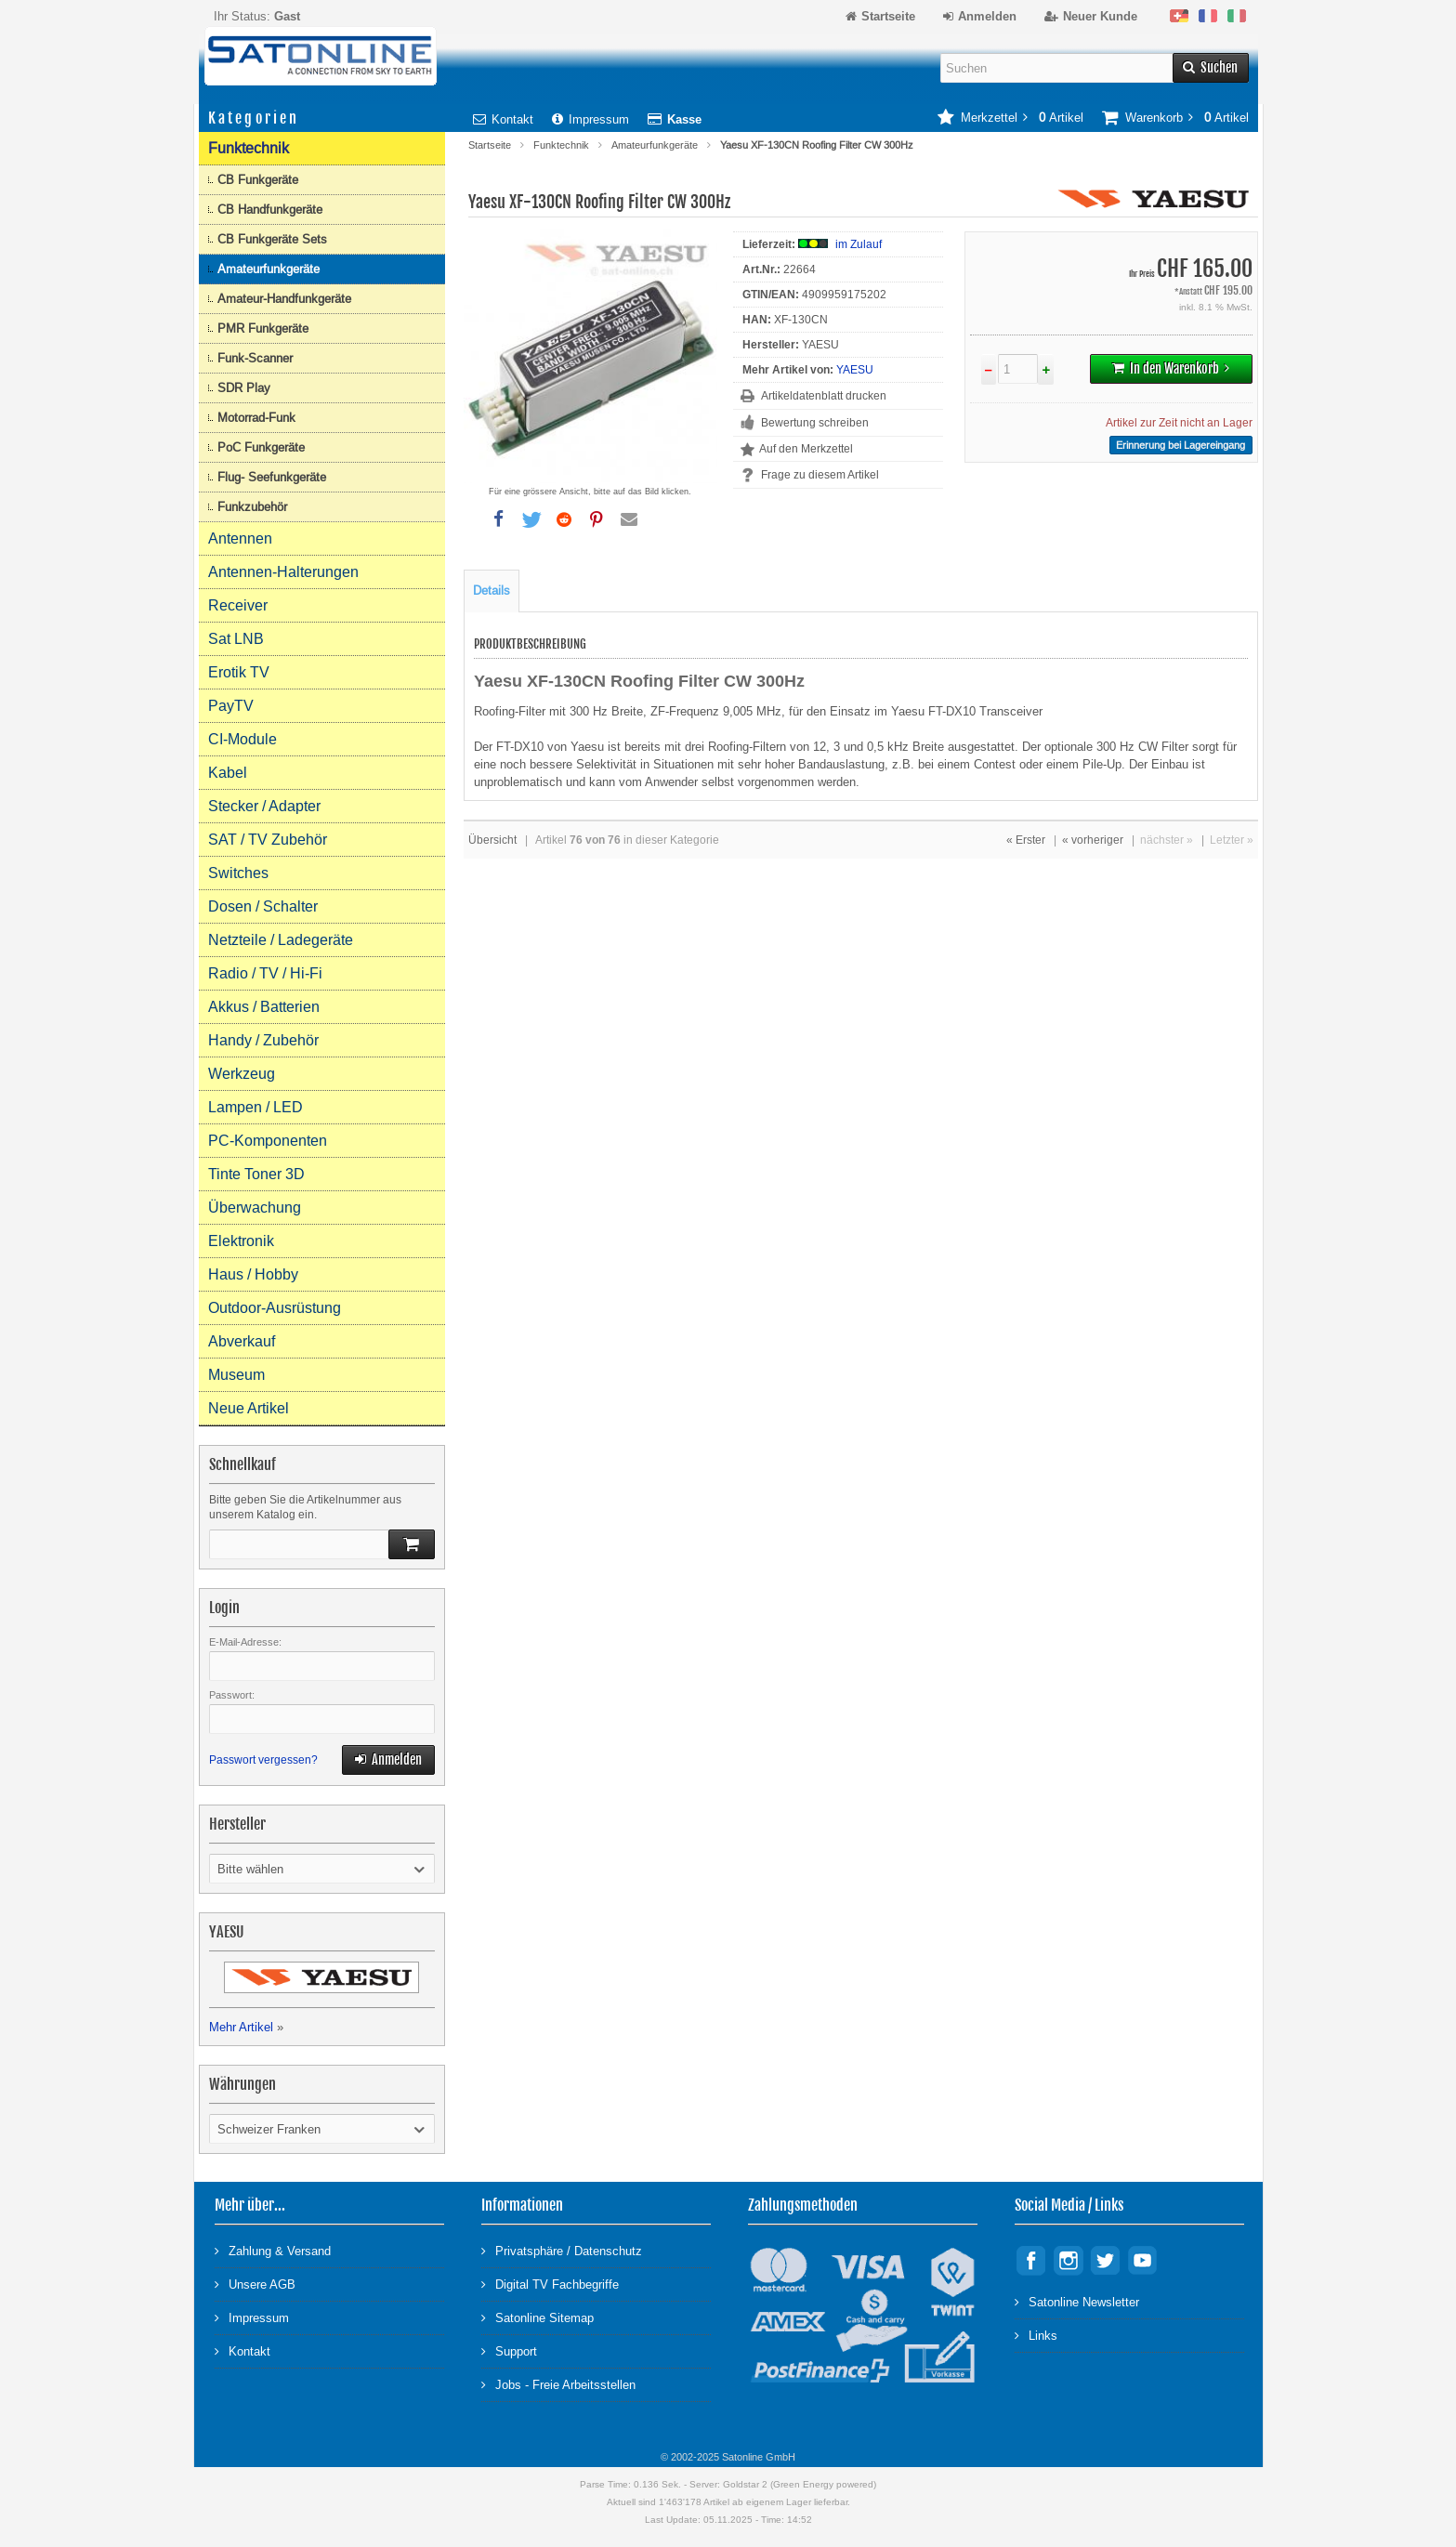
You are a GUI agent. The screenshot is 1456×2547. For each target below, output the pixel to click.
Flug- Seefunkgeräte (271, 477)
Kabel (227, 773)
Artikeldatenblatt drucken (823, 395)
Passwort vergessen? (263, 1759)
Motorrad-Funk (256, 418)
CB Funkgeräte (257, 180)
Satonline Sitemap (537, 2317)
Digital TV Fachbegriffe (550, 2283)
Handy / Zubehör (263, 1040)
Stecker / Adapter (264, 806)
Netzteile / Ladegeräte (280, 940)
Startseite (489, 145)
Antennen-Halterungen (283, 572)
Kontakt (503, 119)
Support (509, 2350)
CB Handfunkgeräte (269, 210)
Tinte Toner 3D (256, 1174)
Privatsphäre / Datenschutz (561, 2250)
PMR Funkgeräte (262, 328)
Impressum (590, 119)
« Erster (1025, 840)
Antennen (240, 538)
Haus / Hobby (253, 1274)
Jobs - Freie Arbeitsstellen (558, 2384)
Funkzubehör (252, 507)
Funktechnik (561, 145)
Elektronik (241, 1241)
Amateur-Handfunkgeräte (284, 299)
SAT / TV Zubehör (267, 839)
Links (1036, 2335)
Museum (236, 1375)
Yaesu (589, 747)
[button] (499, 519)
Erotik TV (238, 672)
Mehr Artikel (241, 2027)
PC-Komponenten (267, 1141)
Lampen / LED (255, 1107)
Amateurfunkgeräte (654, 145)
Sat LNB (236, 639)
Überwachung (254, 1207)
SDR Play (243, 388)
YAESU (854, 369)
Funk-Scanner (255, 358)
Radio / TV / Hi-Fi (265, 973)
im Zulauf (858, 244)
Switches (238, 873)
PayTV (231, 706)
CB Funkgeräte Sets (272, 239)
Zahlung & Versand (273, 2250)
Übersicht (492, 840)
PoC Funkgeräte (261, 447)
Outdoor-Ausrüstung (274, 1308)
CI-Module (242, 739)
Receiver (238, 605)
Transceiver (1011, 711)
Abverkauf (241, 1341)
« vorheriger (1092, 840)
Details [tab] (491, 590)
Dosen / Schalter (263, 906)
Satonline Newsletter (1077, 2301)
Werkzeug (241, 1074)
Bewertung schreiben (815, 422)
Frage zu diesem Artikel (820, 474)
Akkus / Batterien (264, 1007)
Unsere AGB (255, 2283)
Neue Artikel (248, 1408)
